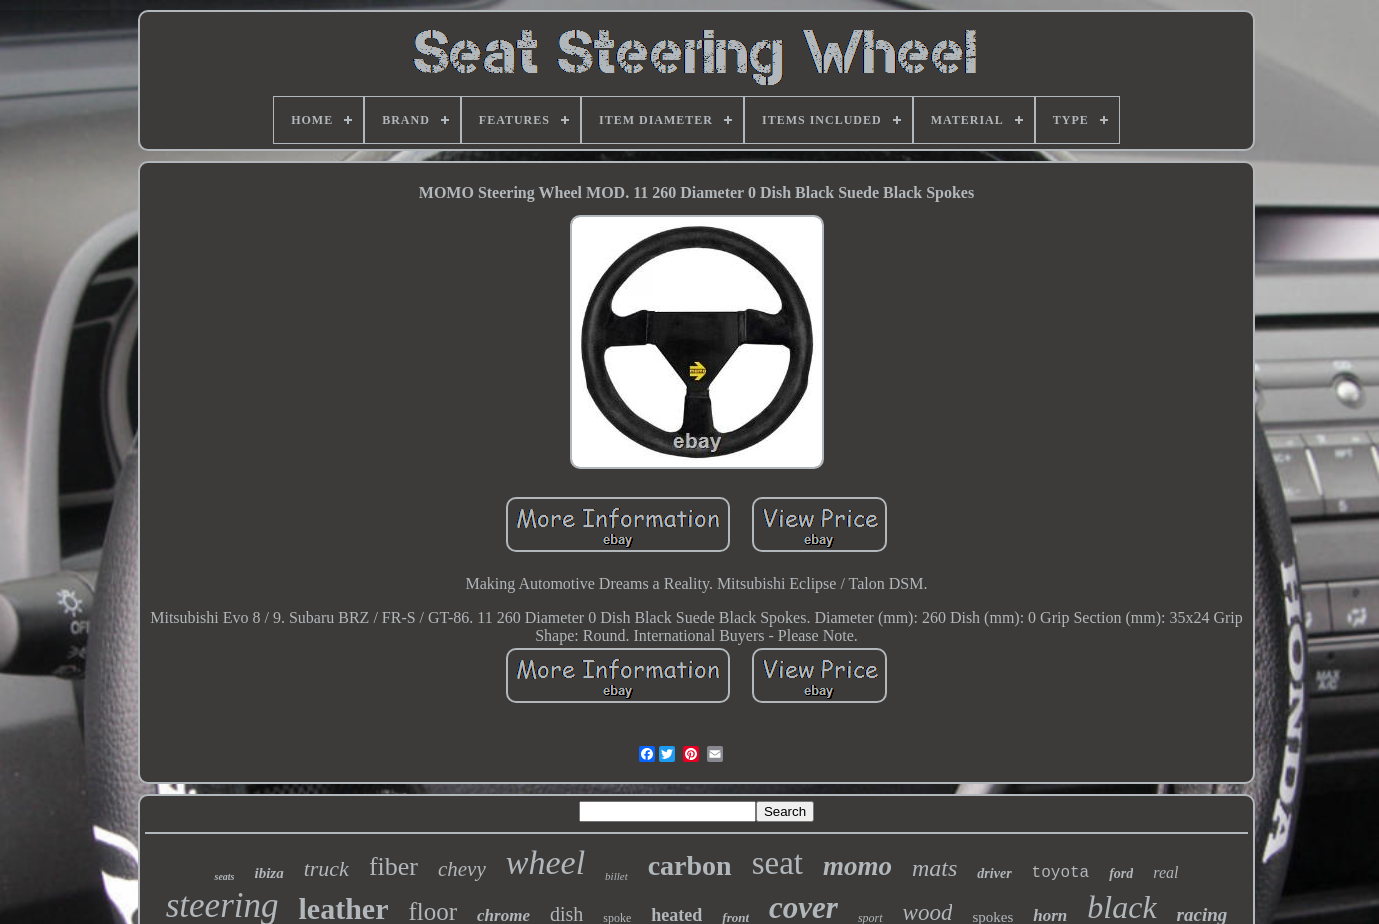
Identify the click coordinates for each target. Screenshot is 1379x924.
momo (857, 866)
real (1165, 872)
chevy (462, 869)
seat (777, 863)
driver (994, 873)
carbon (690, 865)
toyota (1061, 873)
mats (934, 868)
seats (224, 876)
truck (326, 868)
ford (1121, 873)
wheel (545, 862)
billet (616, 876)
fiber (393, 866)
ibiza (268, 873)
